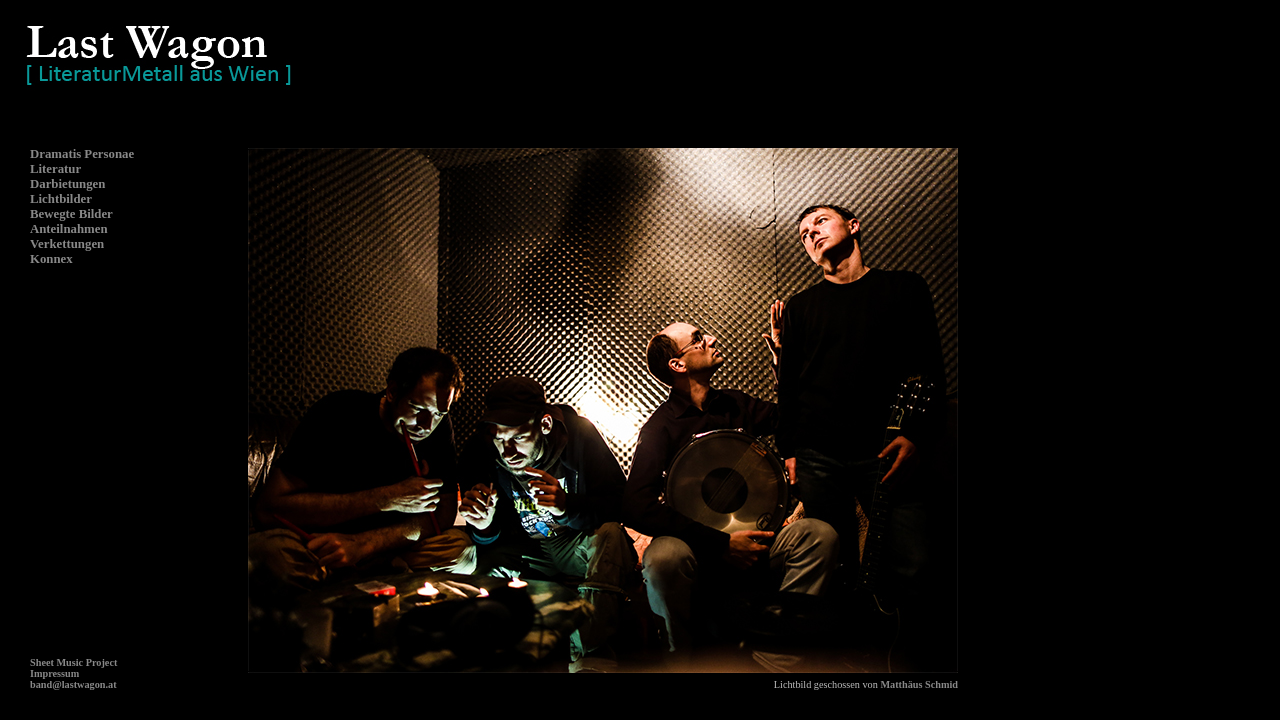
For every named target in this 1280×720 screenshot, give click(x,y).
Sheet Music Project (73, 662)
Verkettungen (67, 244)
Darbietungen (67, 184)
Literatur (55, 169)
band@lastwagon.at (73, 684)
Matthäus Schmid (919, 684)
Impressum (54, 673)
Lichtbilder (61, 199)
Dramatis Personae (82, 154)
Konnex (51, 259)
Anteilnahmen (69, 229)
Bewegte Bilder (71, 214)
